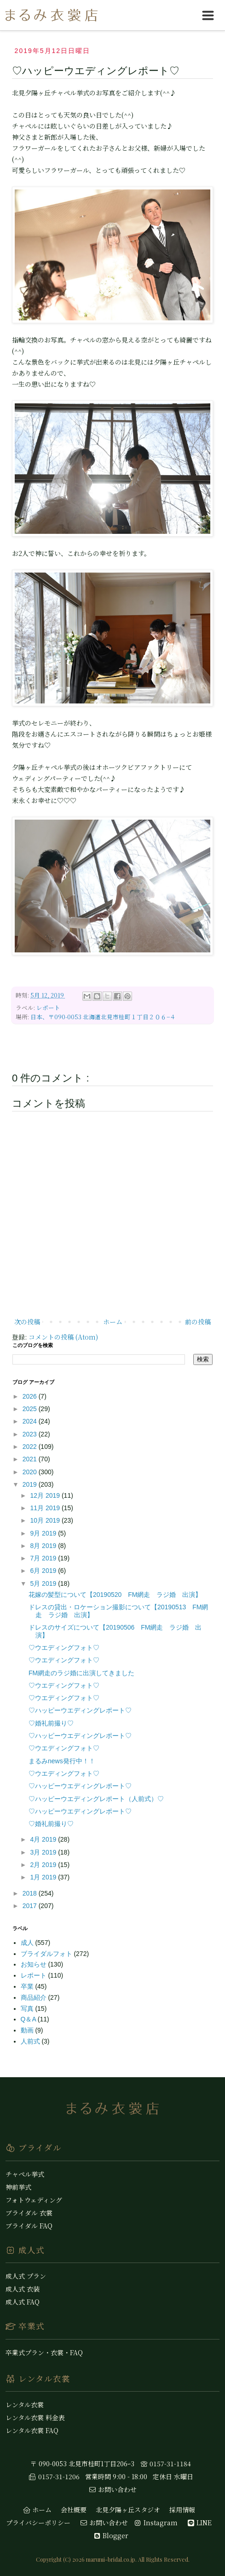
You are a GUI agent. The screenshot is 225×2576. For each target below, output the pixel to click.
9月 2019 (44, 1533)
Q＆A (29, 2019)
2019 (31, 1484)
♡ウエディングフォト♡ (64, 1647)
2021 (31, 1459)
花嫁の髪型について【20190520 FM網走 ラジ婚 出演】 (115, 1594)
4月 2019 (44, 1839)
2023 (31, 1434)
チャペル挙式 (25, 2174)
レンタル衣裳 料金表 (35, 2417)
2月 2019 (44, 1864)
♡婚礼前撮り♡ (51, 1723)
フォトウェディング (34, 2199)
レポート (48, 1007)
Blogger (111, 2535)
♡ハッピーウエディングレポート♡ (80, 1710)
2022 (31, 1446)
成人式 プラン (26, 2276)
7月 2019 (44, 1558)
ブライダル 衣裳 (29, 2212)
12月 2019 (46, 1495)
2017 (31, 1905)
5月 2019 (44, 1583)
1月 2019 (44, 1877)
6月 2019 (44, 1570)
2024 (31, 1421)
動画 (28, 2030)
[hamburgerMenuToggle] (207, 15)
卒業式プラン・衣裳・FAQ (44, 2352)
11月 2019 (46, 1508)
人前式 (31, 2041)
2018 (31, 1893)
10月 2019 (46, 1520)
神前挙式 (18, 2187)
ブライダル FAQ (29, 2225)
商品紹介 (34, 1997)
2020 (31, 1472)
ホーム (112, 1321)
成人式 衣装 (23, 2288)
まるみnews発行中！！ (62, 1761)
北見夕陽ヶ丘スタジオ (128, 2509)
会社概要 (74, 2509)
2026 (31, 1396)
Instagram (155, 2522)
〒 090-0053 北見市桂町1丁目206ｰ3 (82, 2463)
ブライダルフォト (47, 1953)
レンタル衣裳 (25, 2404)
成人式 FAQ (23, 2301)
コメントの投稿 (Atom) (63, 1336)
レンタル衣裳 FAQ (32, 2430)
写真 (28, 2008)
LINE (199, 2522)
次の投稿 (27, 1321)
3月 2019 (44, 1852)
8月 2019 (44, 1545)
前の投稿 (198, 1321)
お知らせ (34, 1964)
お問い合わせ (112, 2489)
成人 (28, 1942)
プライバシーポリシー (38, 2522)
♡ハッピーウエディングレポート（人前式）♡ (96, 1798)
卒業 (28, 1986)
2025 (31, 1408)
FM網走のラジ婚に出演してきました (81, 1673)
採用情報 (182, 2509)
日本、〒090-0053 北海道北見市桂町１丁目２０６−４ (103, 1016)
